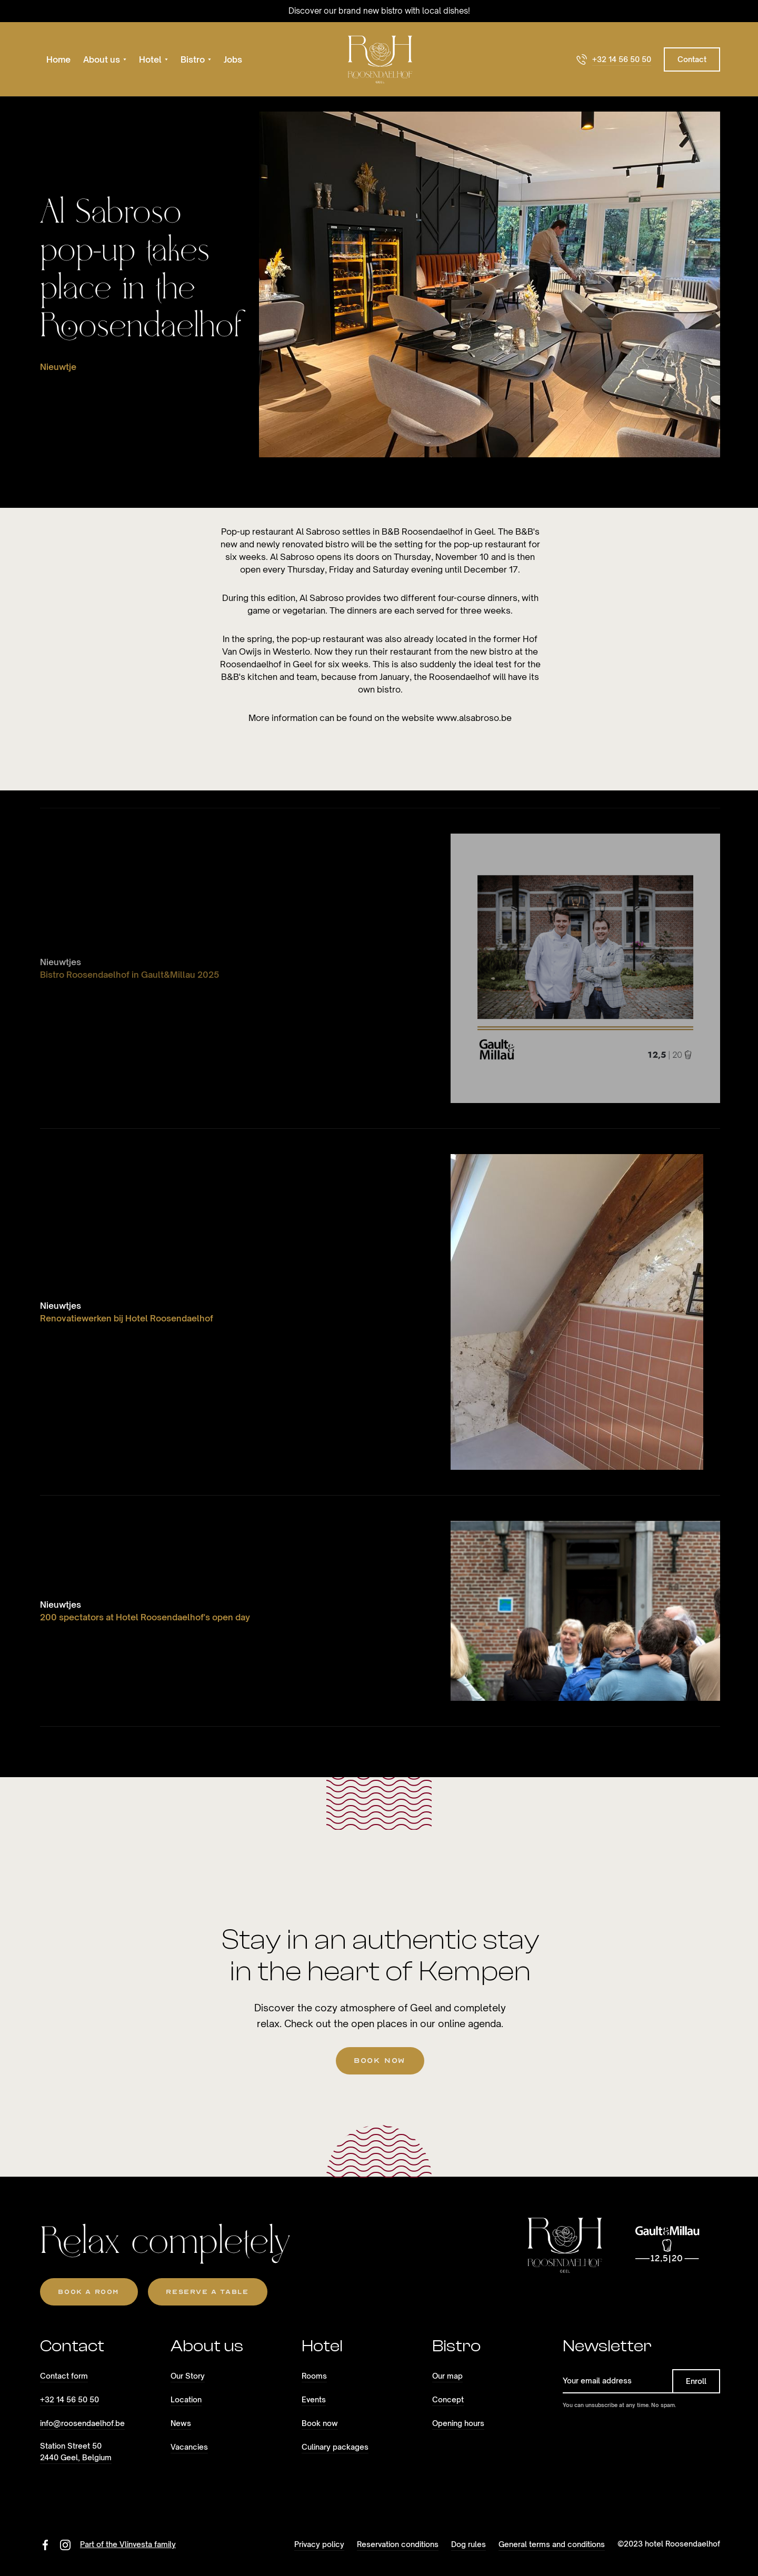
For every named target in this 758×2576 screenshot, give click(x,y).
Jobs (233, 59)
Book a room (88, 2292)
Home (58, 59)
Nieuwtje (58, 367)
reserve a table (207, 2292)
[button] (104, 59)
